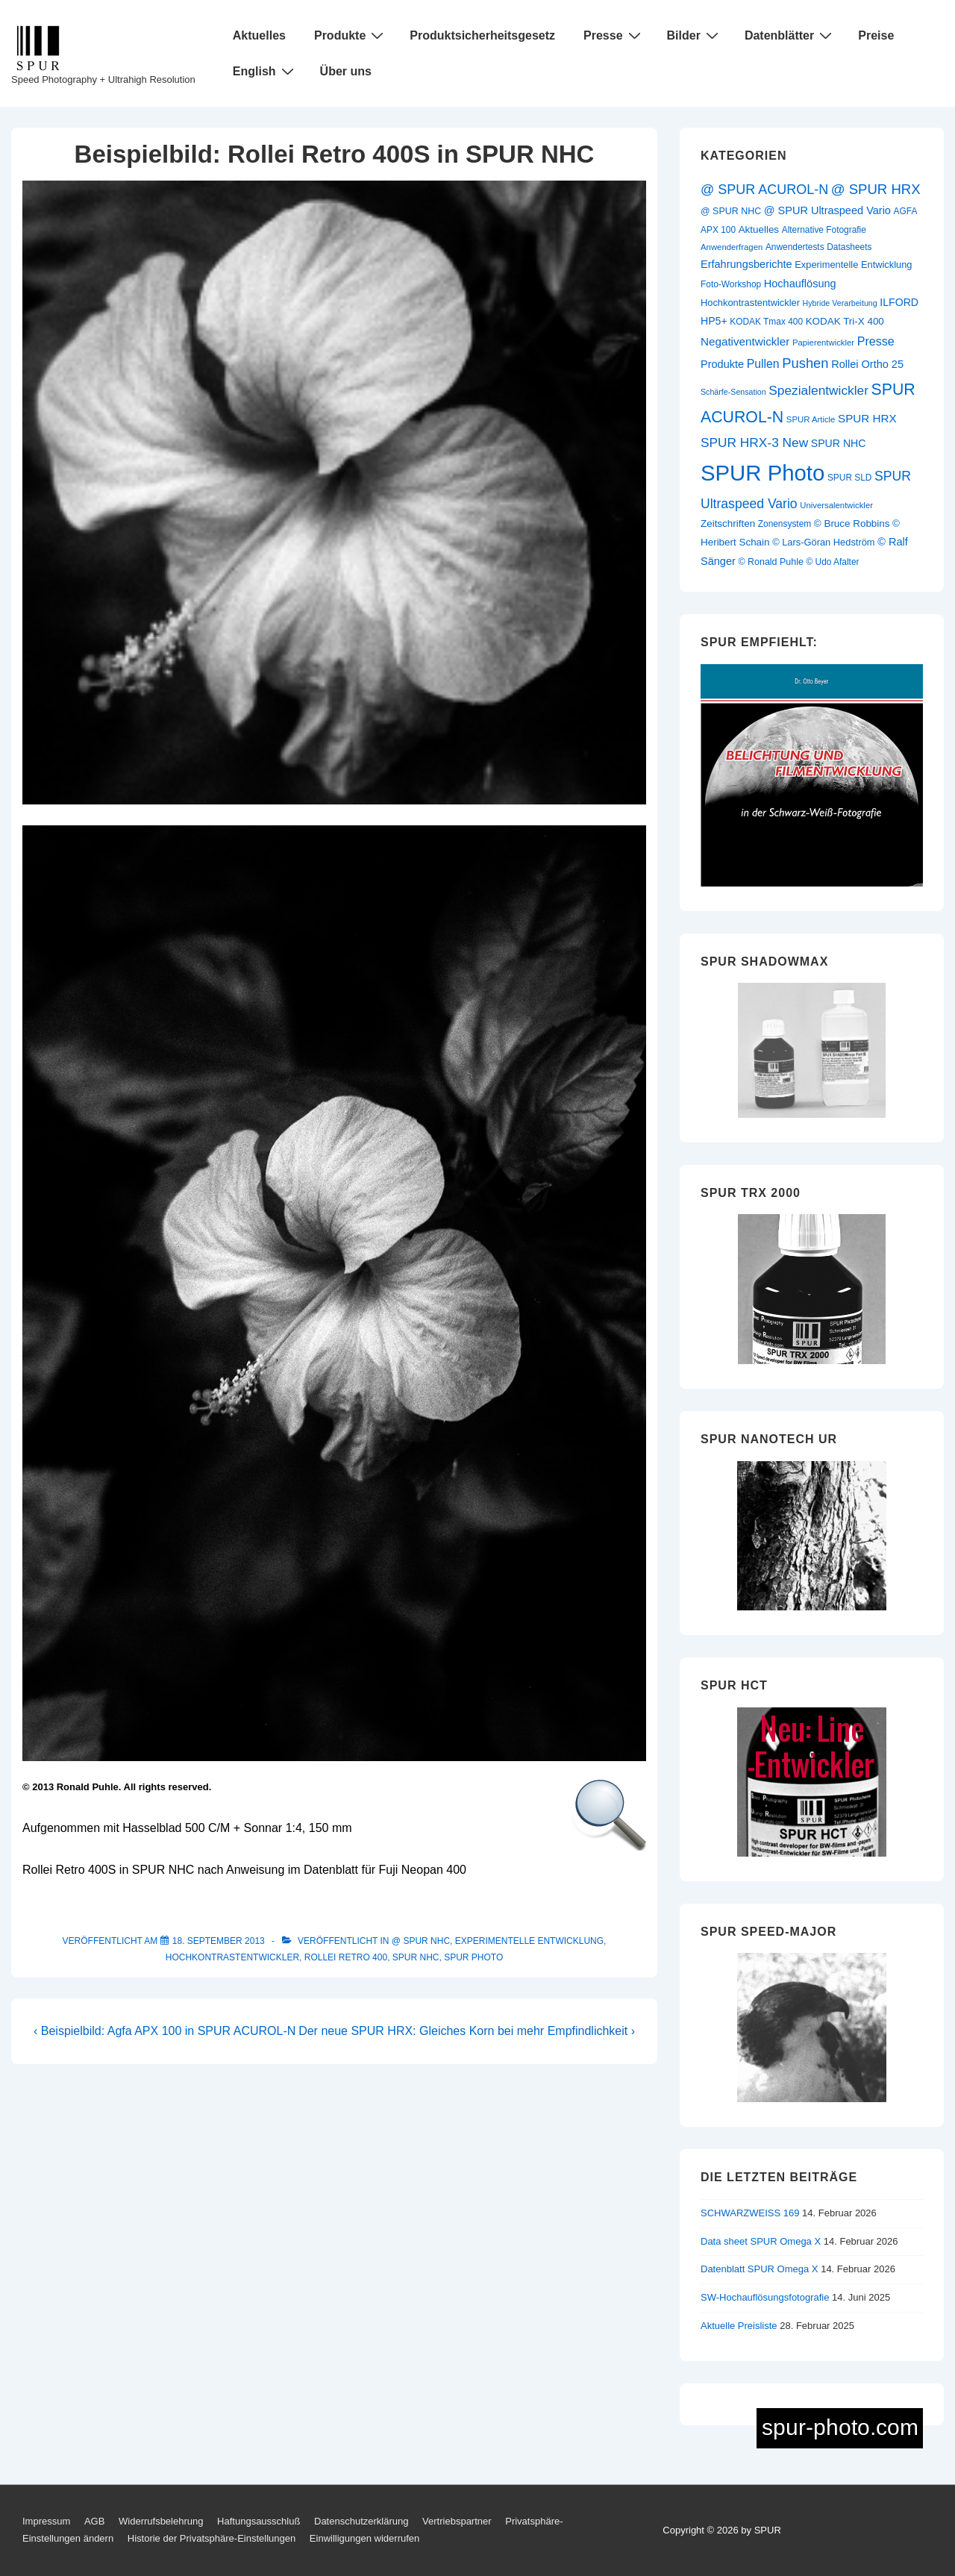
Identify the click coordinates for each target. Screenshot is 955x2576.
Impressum (46, 2521)
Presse (614, 35)
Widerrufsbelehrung (161, 2521)
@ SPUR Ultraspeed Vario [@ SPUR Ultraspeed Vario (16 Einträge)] (827, 210)
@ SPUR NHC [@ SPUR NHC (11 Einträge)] (731, 211)
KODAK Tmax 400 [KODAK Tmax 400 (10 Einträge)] (766, 321)
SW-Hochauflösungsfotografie (765, 2297)
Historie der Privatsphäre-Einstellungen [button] (211, 2538)
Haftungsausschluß (258, 2521)
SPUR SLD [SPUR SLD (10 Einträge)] (849, 477)
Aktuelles (259, 35)
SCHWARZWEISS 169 (750, 2213)
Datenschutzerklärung (361, 2521)
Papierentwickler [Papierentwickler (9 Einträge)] (823, 342)
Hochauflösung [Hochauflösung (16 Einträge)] (800, 284)
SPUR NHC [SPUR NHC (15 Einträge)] (838, 443)
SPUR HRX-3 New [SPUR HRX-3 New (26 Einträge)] (754, 442)
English (265, 70)
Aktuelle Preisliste (739, 2325)
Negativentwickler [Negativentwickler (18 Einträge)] (745, 341)
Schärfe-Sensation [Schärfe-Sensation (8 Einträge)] (733, 391)
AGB (94, 2521)
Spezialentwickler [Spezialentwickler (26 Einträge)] (818, 390)
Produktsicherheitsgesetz (482, 35)
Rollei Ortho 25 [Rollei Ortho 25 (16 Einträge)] (867, 364)
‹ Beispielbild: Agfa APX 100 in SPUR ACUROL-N (164, 2031)
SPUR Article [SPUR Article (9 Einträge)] (811, 419)
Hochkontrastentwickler (232, 1957)
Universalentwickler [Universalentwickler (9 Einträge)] (836, 505)
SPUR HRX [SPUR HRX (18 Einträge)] (867, 418)
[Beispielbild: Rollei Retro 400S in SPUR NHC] (218, 1941)
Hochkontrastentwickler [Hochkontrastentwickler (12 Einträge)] (750, 302)
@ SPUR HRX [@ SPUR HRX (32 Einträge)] (876, 189)
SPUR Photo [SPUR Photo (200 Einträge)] (762, 472)
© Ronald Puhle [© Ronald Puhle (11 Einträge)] (770, 562)
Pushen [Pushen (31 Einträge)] (805, 363)
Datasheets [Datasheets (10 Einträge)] (849, 247)
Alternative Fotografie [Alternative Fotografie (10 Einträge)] (824, 230)
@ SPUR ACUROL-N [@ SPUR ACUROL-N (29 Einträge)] (764, 189)
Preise (876, 35)
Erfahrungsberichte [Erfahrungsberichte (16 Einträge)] (746, 264)
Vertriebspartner (457, 2521)
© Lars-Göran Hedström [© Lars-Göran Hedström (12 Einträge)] (823, 542)
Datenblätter (790, 35)
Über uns (346, 71)
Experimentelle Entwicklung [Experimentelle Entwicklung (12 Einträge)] (853, 264)
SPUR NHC (415, 1957)
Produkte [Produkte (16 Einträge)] (722, 364)
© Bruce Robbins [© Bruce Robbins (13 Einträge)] (852, 523)
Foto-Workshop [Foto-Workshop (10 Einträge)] (731, 284)
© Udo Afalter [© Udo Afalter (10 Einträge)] (832, 562)
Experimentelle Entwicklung (529, 1941)
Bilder (694, 35)
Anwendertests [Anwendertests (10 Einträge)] (794, 247)
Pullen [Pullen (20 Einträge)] (763, 363)
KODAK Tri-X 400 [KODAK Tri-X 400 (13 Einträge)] (845, 321)
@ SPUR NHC (421, 1941)
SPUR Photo (473, 1957)
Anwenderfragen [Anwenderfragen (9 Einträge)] (732, 247)
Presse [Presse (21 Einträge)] (876, 341)
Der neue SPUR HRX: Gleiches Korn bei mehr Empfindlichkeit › (466, 2031)
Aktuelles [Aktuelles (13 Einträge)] (759, 229)
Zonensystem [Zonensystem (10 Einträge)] (784, 524)
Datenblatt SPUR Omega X (759, 2269)
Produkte (350, 35)
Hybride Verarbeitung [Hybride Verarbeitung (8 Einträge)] (840, 302)
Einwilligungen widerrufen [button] (364, 2538)
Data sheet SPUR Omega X (761, 2241)
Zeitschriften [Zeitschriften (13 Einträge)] (728, 523)
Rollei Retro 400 (345, 1957)
